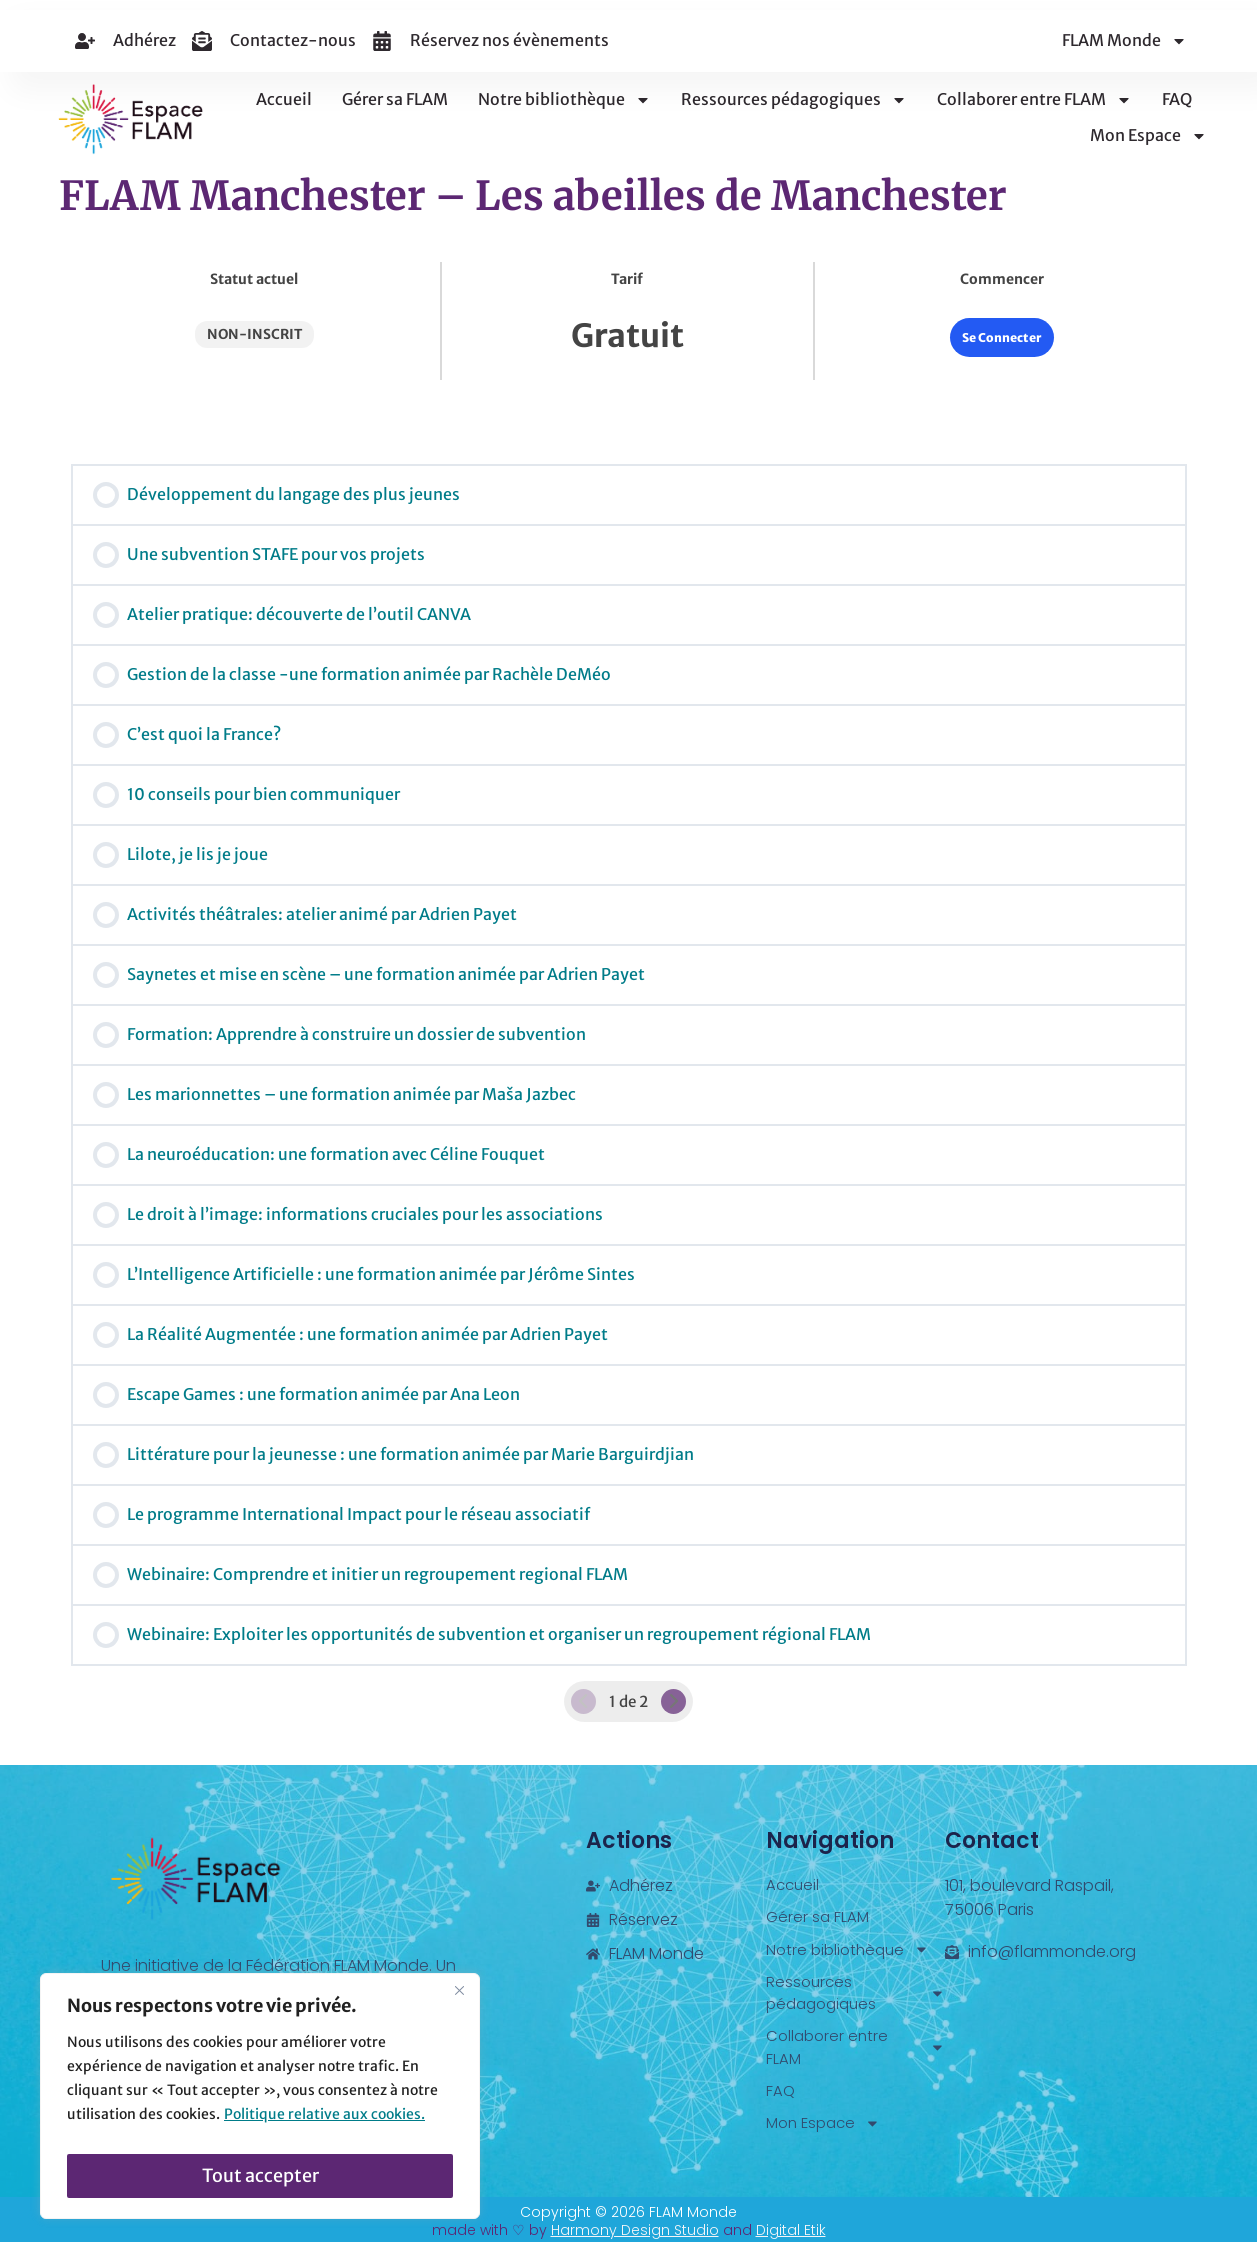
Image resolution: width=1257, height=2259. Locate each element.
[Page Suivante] (674, 1702)
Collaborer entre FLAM (1034, 100)
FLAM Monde (1124, 41)
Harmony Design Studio (635, 2247)
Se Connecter (1002, 337)
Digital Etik (791, 2247)
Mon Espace (1148, 136)
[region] (260, 2102)
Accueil (284, 99)
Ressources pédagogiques (794, 100)
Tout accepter (260, 2175)
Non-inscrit (254, 334)
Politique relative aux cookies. (324, 2126)
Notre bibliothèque (564, 100)
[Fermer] (459, 2002)
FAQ (1177, 99)
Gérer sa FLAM (395, 99)
